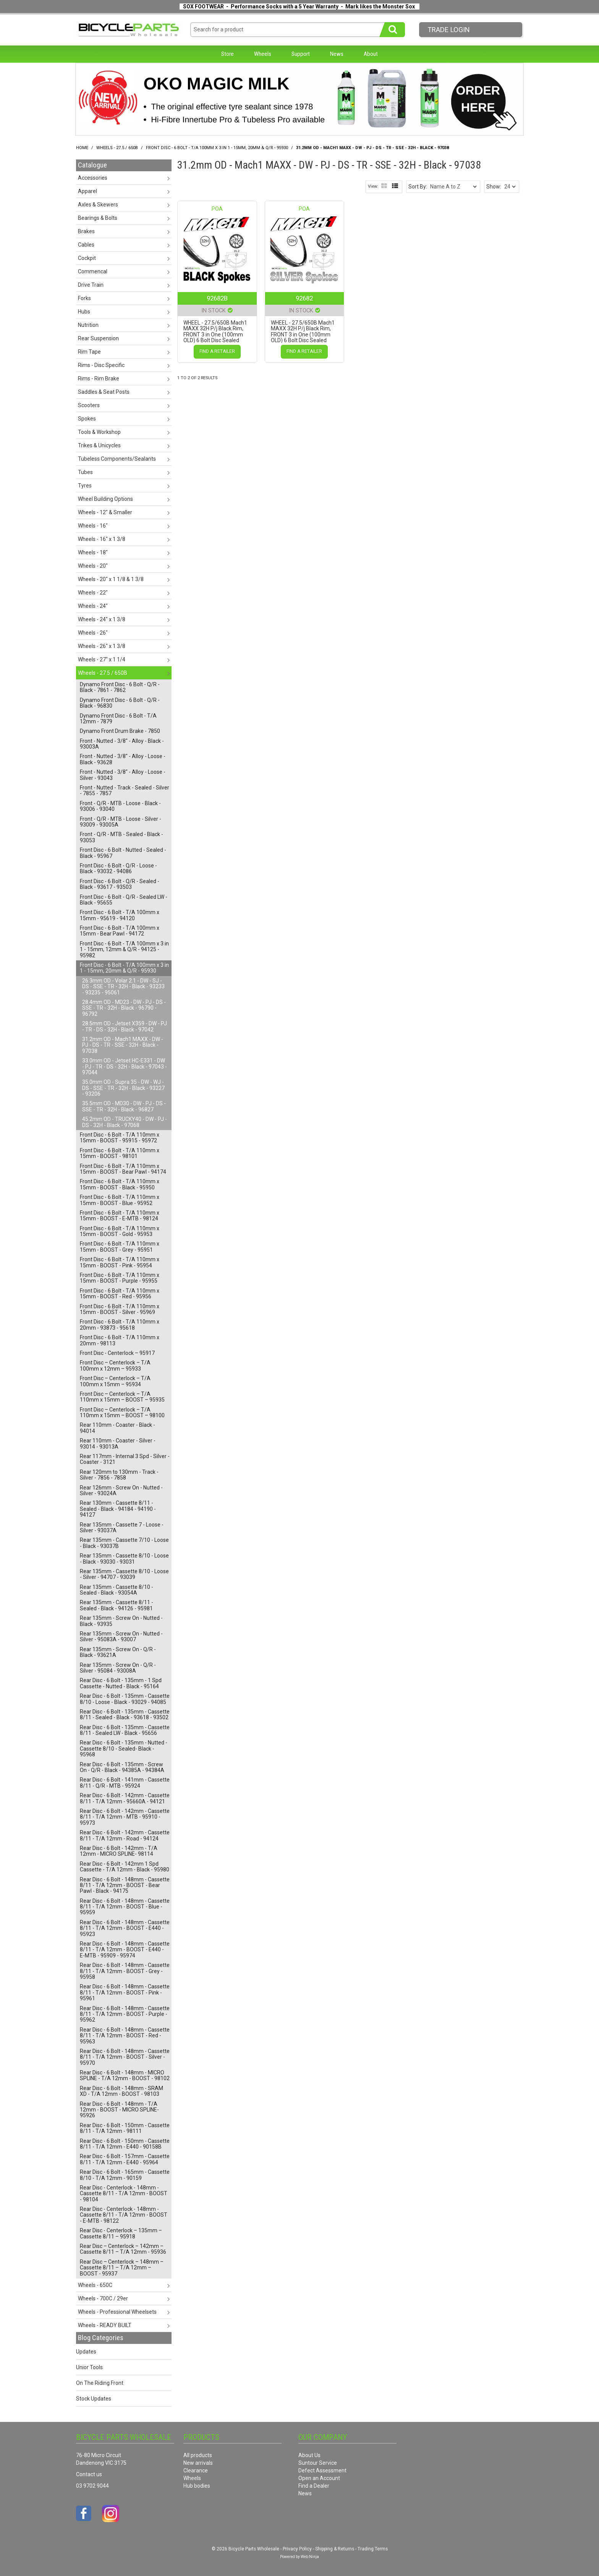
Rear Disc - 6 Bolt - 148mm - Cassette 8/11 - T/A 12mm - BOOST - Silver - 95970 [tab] (125, 2057)
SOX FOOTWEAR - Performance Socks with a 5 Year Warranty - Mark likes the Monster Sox (299, 6)
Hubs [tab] (84, 312)
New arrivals (198, 2463)
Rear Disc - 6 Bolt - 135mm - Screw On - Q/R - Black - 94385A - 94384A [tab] (122, 1767)
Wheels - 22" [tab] (93, 593)
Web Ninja (310, 2557)
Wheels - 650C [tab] (95, 2285)
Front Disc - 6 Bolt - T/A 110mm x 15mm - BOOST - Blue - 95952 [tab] (119, 1200)
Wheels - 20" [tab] (93, 566)
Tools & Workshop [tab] (99, 432)
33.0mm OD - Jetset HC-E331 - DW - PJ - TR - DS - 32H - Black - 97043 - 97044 (124, 1066)
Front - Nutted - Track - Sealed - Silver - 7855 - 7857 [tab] (124, 790)
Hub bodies (196, 2486)
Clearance (195, 2470)
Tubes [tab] (85, 472)
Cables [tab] (86, 245)
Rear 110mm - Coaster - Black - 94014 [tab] (117, 1428)
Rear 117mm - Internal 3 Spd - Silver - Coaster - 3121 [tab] (125, 1459)
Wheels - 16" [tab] (93, 526)
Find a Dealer (313, 2486)
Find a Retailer (217, 351)
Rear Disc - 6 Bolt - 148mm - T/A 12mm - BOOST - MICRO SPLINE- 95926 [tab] (119, 2110)
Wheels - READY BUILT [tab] (104, 2325)
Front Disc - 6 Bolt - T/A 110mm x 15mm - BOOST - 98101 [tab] (119, 1153)
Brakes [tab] (86, 231)
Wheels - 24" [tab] (93, 606)
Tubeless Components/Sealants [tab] (117, 459)
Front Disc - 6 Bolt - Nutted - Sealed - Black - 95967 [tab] (123, 853)
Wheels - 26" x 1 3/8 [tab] (101, 646)
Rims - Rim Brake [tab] (98, 378)
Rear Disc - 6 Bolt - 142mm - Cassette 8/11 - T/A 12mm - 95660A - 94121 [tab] (125, 1798)
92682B (217, 298)
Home (82, 147)
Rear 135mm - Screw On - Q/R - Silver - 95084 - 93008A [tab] (118, 1668)
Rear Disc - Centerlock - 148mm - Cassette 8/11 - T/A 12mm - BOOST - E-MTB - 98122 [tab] (123, 2215)
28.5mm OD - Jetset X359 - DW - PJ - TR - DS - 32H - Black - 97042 (124, 1026)
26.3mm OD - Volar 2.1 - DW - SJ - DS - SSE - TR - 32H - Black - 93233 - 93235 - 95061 (123, 987)
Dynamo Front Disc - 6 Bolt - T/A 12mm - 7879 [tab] (118, 718)
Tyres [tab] (85, 485)
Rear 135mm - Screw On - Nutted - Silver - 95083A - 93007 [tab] (121, 1636)
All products (197, 2455)
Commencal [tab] (92, 271)
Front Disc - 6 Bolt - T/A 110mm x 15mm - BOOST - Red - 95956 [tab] (119, 1293)
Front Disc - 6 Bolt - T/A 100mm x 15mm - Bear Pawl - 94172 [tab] (119, 931)
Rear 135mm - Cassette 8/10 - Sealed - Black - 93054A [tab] (116, 1590)
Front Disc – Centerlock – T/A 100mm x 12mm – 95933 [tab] (115, 1365)
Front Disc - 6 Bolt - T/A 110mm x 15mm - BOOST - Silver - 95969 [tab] (119, 1309)
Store (227, 53)
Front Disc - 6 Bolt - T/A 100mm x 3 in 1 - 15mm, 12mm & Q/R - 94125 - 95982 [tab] (124, 949)
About (371, 53)
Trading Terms (373, 2549)
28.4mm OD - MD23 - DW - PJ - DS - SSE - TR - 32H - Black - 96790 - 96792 (124, 1008)
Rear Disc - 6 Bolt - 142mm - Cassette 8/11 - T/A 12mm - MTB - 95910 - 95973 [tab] (125, 1817)
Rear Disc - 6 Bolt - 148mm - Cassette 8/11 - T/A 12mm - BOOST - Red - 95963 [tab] (125, 2036)
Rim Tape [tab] (89, 352)
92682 (304, 298)
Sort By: (417, 187)
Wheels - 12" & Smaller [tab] (105, 512)
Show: (493, 187)
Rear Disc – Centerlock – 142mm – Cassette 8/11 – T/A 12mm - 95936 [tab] (123, 2249)
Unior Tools (89, 2367)
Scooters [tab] (89, 405)
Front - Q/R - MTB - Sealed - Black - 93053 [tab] (121, 837)
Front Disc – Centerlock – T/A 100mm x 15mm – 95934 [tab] (115, 1381)
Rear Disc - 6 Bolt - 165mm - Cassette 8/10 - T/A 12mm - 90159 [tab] (125, 2175)
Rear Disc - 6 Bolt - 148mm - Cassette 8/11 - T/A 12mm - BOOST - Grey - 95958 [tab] (125, 1971)
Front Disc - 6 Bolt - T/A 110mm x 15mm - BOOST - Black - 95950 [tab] (119, 1184)
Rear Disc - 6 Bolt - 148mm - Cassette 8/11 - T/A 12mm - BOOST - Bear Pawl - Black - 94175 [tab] (125, 1885)
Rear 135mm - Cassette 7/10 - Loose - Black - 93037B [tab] (124, 1543)
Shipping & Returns (334, 2549)
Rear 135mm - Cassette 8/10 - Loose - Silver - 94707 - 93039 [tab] (124, 1574)
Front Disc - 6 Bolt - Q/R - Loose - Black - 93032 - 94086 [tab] (118, 868)
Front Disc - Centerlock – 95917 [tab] (117, 1353)
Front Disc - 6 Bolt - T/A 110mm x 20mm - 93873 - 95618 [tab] (119, 1324)
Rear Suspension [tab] (98, 338)
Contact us (89, 2474)
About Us (309, 2455)
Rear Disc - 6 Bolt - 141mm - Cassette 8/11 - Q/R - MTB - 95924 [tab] (125, 1782)
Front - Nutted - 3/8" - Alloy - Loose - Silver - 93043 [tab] (122, 775)
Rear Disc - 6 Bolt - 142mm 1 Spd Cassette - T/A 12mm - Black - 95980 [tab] (124, 1867)
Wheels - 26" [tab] (93, 633)
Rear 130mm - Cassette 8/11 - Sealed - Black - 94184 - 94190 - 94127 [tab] (118, 1509)
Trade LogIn (448, 30)
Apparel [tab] (87, 191)
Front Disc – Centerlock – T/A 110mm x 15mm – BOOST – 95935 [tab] (122, 1397)
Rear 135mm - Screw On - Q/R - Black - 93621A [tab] (118, 1652)
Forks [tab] (84, 298)
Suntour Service (317, 2463)
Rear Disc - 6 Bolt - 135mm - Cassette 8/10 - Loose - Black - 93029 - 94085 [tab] (125, 1699)
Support (300, 53)
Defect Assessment (322, 2470)
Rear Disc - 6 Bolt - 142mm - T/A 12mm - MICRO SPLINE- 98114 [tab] (118, 1851)
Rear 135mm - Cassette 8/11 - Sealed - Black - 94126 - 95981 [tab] (116, 1605)
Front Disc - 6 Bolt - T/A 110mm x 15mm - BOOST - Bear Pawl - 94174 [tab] (123, 1169)
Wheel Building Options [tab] (105, 499)
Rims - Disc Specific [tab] (101, 365)
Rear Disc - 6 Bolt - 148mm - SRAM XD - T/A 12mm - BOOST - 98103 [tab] (121, 2091)
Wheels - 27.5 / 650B (117, 147)
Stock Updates (93, 2399)
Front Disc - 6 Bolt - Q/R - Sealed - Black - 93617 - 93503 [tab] (119, 884)
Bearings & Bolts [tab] (97, 218)
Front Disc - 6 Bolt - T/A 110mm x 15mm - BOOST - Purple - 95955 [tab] (119, 1278)
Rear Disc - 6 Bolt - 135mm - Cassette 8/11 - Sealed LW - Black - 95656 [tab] (125, 1730)
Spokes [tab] (87, 419)
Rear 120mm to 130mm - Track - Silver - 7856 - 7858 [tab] (119, 1475)
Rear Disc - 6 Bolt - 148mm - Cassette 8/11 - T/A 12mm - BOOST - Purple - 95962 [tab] (125, 2014)
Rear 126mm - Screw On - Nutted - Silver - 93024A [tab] (121, 1490)
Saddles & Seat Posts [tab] (104, 392)
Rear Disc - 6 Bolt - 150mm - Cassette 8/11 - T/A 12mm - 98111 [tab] (125, 2128)
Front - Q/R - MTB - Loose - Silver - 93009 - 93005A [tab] (120, 822)
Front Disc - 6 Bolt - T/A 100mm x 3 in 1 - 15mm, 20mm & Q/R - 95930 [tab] (124, 968)
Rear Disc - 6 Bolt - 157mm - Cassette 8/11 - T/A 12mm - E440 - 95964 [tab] (125, 2159)
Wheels (262, 53)
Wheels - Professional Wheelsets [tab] (117, 2312)
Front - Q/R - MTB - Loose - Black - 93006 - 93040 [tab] (120, 806)
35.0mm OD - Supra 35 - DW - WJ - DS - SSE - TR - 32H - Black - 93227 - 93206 (123, 1088)
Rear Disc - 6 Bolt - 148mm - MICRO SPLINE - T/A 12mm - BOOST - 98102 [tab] (125, 2075)
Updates (86, 2352)
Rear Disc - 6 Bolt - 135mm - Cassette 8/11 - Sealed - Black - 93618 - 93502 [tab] (125, 1714)
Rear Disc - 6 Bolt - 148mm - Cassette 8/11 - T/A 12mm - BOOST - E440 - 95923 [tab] (125, 1928)
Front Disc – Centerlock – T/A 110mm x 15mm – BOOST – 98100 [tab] (122, 1412)
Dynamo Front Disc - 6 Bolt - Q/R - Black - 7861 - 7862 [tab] (120, 687)
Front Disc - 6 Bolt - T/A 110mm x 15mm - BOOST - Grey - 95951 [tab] (119, 1246)
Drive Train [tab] (91, 285)
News (336, 53)
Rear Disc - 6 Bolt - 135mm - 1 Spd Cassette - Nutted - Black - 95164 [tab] (121, 1683)
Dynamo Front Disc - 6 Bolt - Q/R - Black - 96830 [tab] (120, 703)
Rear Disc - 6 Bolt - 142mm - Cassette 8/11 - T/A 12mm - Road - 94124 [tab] (125, 1835)
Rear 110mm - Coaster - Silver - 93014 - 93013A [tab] (117, 1443)
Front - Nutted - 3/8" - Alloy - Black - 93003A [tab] (122, 744)
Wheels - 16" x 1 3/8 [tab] (101, 539)
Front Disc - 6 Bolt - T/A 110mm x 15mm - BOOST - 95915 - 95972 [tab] (119, 1137)
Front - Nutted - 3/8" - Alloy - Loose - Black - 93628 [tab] (122, 759)
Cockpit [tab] (87, 258)
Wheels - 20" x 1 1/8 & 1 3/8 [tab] (111, 579)
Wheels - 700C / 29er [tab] (103, 2298)
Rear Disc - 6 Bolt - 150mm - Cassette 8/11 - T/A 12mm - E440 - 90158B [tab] (125, 2144)
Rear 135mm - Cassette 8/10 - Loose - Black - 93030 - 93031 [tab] (124, 1558)
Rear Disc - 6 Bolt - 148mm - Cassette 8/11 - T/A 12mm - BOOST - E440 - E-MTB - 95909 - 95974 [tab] (125, 1950)
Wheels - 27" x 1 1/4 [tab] (101, 659)
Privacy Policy (297, 2549)
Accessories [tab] (92, 178)
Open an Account (319, 2478)
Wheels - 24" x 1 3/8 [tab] (101, 619)
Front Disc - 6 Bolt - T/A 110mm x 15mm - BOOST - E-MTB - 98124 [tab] (119, 1215)
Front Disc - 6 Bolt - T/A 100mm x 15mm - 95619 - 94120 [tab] (119, 915)
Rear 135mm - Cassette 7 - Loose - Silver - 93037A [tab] (122, 1527)
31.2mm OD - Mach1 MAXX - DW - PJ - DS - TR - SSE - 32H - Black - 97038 (122, 1045)
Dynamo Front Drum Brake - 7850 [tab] (120, 731)
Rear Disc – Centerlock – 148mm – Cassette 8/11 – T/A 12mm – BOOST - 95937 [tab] (122, 2268)
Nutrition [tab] (88, 325)
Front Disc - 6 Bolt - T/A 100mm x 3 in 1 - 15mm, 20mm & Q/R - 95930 (217, 147)
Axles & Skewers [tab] (98, 204)
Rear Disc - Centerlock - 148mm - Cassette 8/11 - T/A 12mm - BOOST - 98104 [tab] (123, 2193)
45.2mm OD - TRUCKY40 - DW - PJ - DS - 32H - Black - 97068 (124, 1122)
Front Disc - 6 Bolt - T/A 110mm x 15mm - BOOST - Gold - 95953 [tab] (119, 1231)
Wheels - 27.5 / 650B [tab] (102, 673)
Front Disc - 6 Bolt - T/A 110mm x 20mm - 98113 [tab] (119, 1340)
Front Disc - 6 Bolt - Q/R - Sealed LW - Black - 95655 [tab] (123, 900)
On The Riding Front (99, 2383)
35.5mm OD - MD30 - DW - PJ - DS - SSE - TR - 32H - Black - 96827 (124, 1106)
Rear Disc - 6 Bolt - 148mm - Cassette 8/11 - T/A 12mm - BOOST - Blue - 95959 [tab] (125, 1907)
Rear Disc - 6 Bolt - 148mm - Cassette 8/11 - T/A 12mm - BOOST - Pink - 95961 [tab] (125, 1992)
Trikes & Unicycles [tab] (99, 445)
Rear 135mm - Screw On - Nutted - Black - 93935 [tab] (121, 1621)
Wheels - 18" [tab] (93, 552)
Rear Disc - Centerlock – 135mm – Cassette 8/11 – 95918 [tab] (121, 2233)
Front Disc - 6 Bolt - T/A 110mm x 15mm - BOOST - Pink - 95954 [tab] (119, 1262)
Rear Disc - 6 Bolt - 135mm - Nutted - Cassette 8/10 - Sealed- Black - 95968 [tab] (123, 1748)
